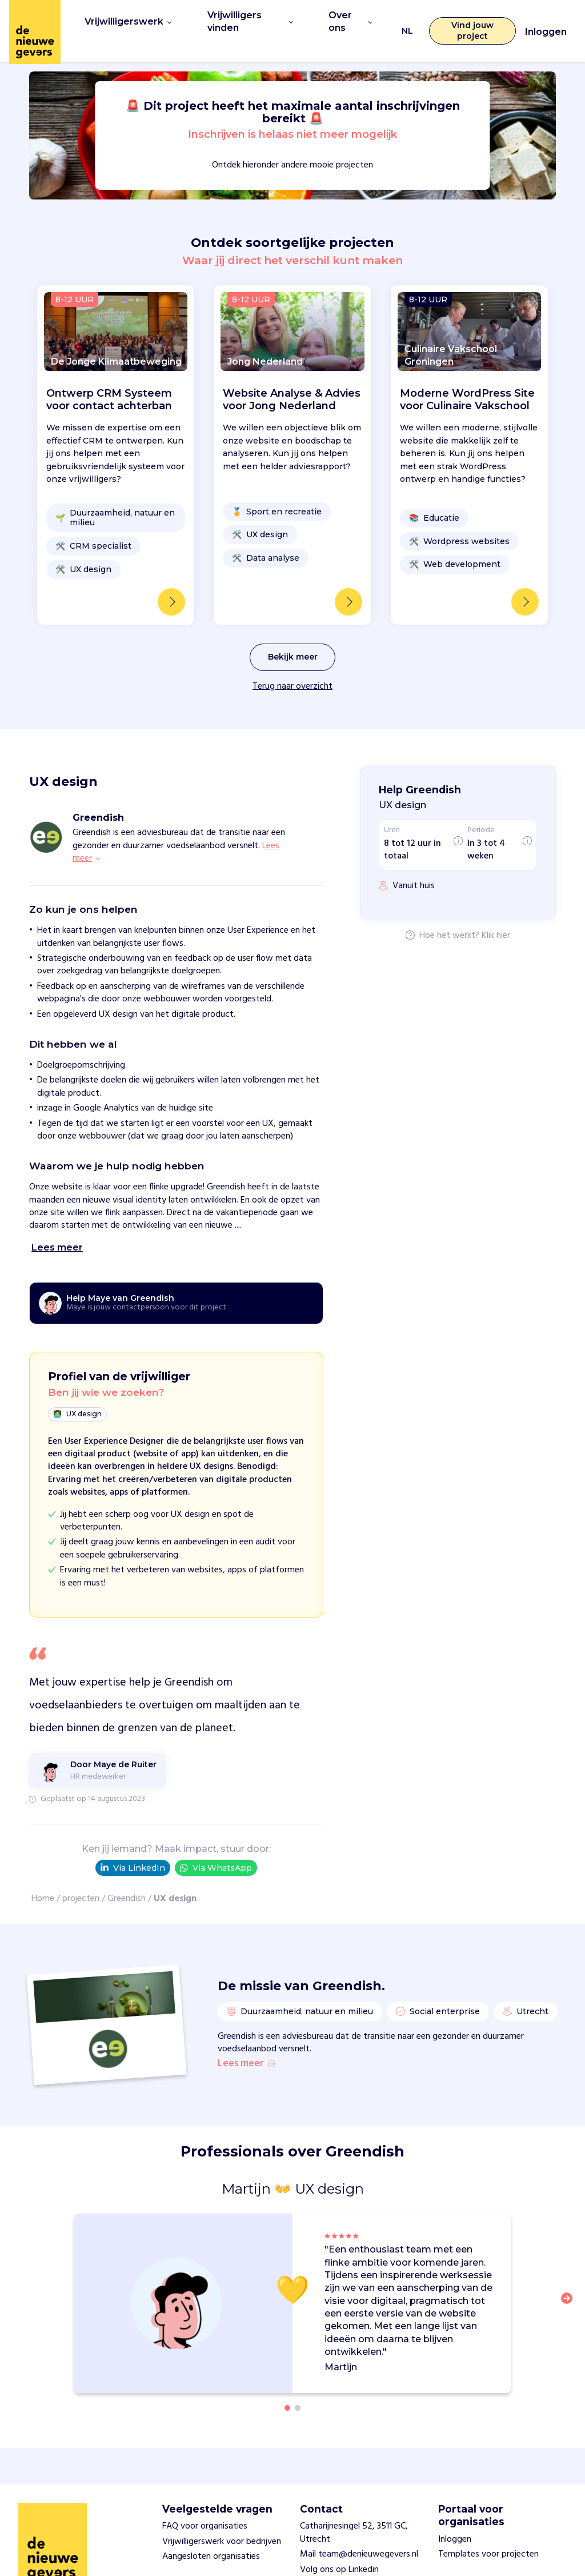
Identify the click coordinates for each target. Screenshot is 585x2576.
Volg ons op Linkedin (339, 2551)
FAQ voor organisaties (204, 2508)
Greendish (126, 1877)
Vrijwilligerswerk (124, 20)
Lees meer (246, 2044)
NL (401, 20)
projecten (80, 1877)
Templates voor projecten (488, 2536)
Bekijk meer (293, 635)
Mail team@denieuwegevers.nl (359, 2536)
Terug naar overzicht (292, 664)
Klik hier (496, 914)
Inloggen (546, 21)
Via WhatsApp (216, 1846)
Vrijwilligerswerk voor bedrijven (221, 2523)
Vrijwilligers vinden (242, 20)
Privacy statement (336, 2566)
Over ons (343, 20)
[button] (570, 2286)
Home (42, 1877)
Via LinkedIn (133, 1847)
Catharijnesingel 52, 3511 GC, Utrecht (354, 2514)
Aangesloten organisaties (211, 2538)
